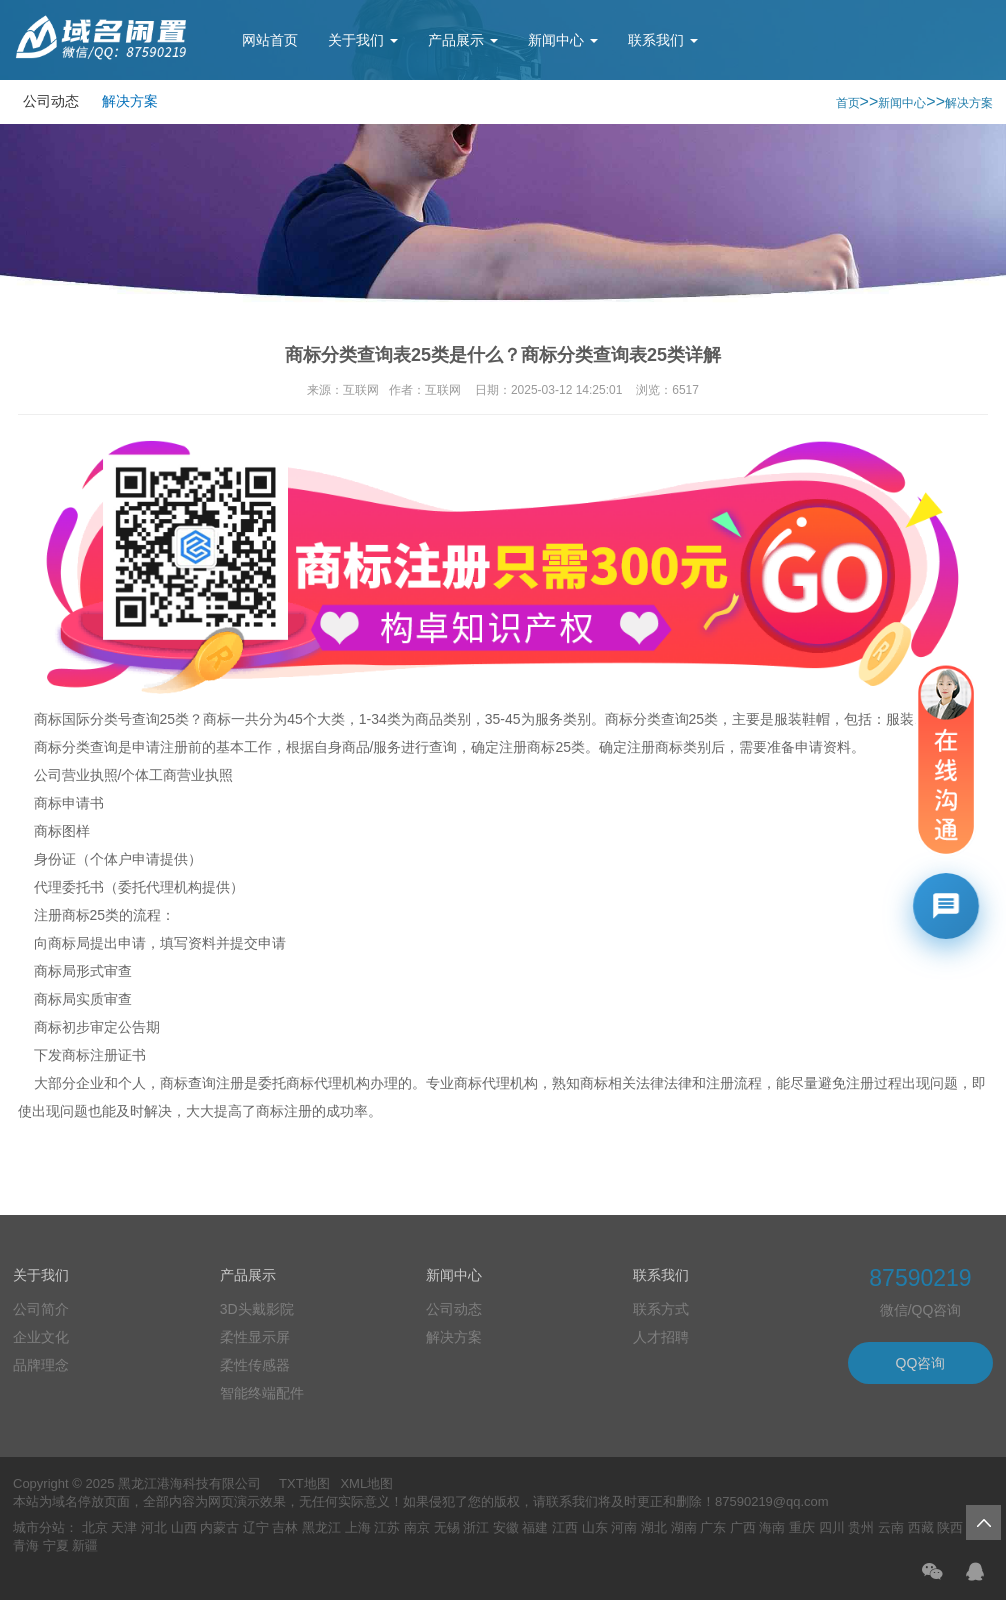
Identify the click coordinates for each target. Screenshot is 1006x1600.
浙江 (476, 1527)
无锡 (447, 1527)
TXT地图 (304, 1483)
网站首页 (270, 40)
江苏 (387, 1527)
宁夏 (56, 1545)
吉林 (285, 1527)
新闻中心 (563, 40)
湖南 (684, 1527)
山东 (595, 1527)
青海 (26, 1545)
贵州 (861, 1527)
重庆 (802, 1527)
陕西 (950, 1527)
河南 (624, 1527)
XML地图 (366, 1483)
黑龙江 (321, 1527)
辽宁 (256, 1527)
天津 (124, 1527)
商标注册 (90, 1055)
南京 (417, 1527)
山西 (184, 1527)
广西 (743, 1527)
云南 (891, 1527)
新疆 (85, 1545)
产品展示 (463, 40)
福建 (535, 1527)
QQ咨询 (921, 1363)
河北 (154, 1527)
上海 (358, 1527)
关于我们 (363, 40)
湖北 (654, 1527)
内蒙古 (219, 1527)
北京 (95, 1527)
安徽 (506, 1527)
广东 (713, 1527)
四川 (832, 1527)
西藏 (921, 1527)
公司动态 (51, 101)
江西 (565, 1527)
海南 (772, 1527)
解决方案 (130, 101)
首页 (848, 103)
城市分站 (39, 1527)
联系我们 (663, 40)
